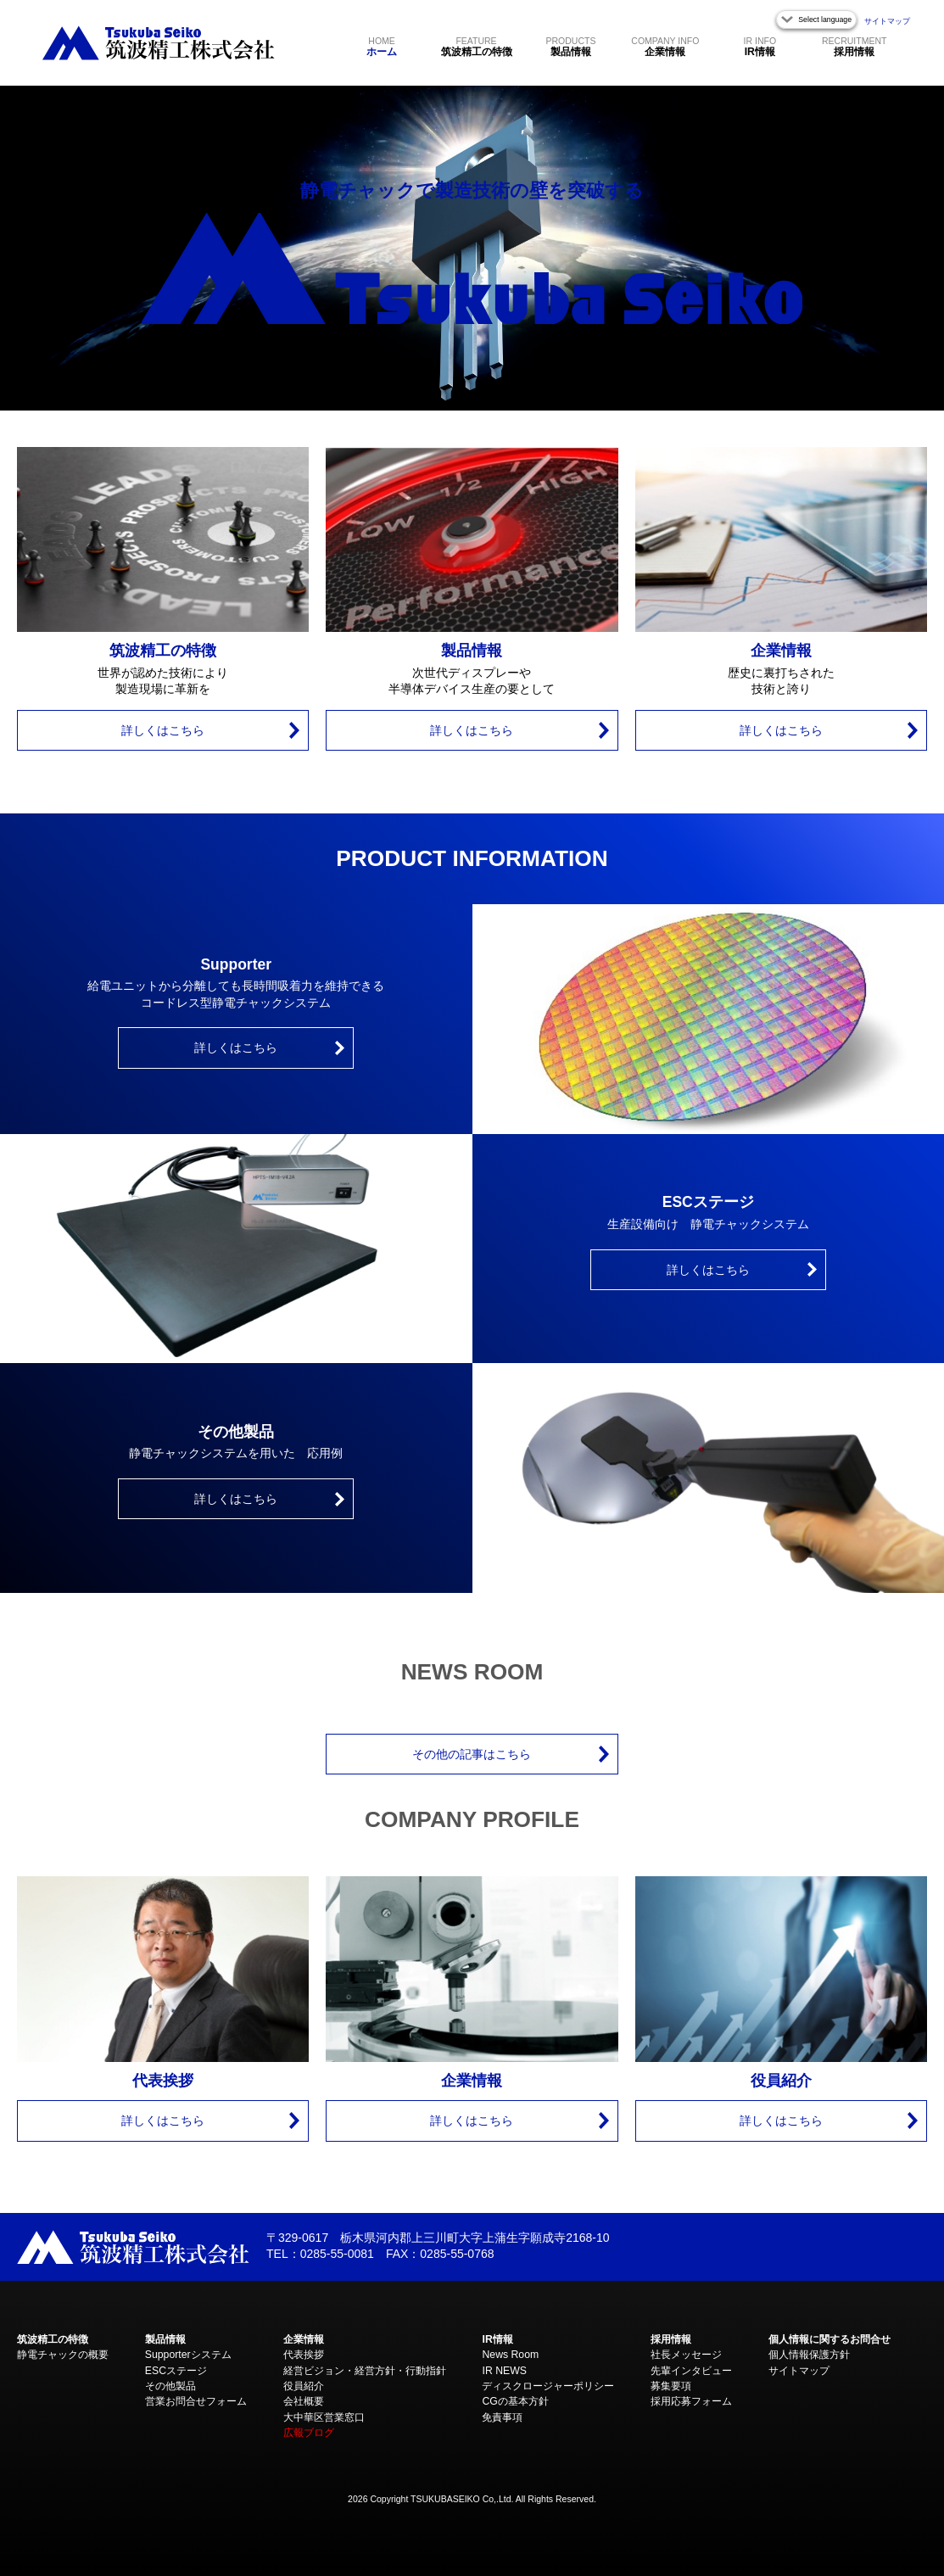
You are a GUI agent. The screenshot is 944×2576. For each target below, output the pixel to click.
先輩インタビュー (691, 2371)
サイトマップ (887, 21)
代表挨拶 (303, 2355)
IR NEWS (504, 2371)
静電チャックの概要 (63, 2355)
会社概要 (303, 2401)
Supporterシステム (188, 2355)
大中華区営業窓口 (324, 2417)
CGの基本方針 (515, 2401)
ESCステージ (176, 2371)
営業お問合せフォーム (196, 2401)
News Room (510, 2355)
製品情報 (570, 46)
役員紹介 (303, 2386)
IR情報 (760, 46)
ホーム (381, 46)
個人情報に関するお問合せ (829, 2339)
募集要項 (671, 2386)
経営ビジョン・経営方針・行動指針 (364, 2371)
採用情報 (854, 46)
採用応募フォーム (691, 2401)
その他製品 (170, 2386)
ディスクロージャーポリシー (548, 2386)
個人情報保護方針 (809, 2355)
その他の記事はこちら (471, 1754)
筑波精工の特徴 (476, 46)
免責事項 (502, 2417)
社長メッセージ (686, 2355)
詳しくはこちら (162, 730)
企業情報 (665, 46)
